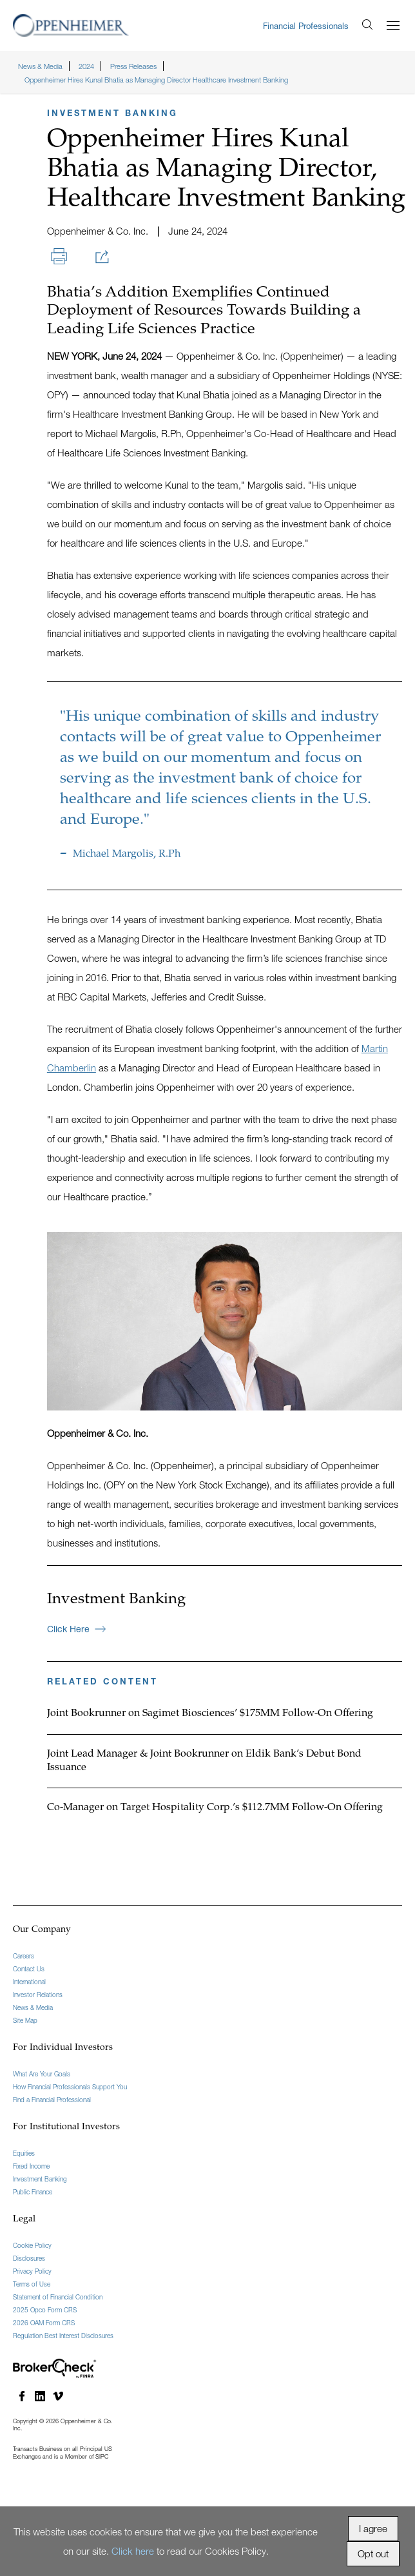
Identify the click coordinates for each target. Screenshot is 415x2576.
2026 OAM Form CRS (44, 2322)
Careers (23, 1956)
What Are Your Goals (41, 2074)
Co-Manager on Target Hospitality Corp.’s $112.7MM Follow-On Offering (215, 1807)
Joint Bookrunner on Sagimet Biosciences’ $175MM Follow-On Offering (210, 1713)
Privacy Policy (32, 2271)
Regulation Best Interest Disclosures (63, 2335)
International (29, 1981)
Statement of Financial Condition (57, 2297)
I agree (373, 2528)
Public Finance (32, 2192)
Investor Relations (38, 1994)
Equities (24, 2153)
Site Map (25, 2020)
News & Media (33, 2007)
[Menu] (393, 25)
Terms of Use (31, 2284)
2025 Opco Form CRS (45, 2310)
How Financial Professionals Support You (70, 2086)
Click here (132, 2551)
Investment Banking (40, 2179)
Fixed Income (31, 2166)
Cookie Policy (32, 2245)
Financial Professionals (306, 26)
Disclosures (29, 2258)
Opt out (373, 2553)
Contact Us (28, 1969)
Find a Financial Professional (52, 2099)
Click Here (76, 1628)
